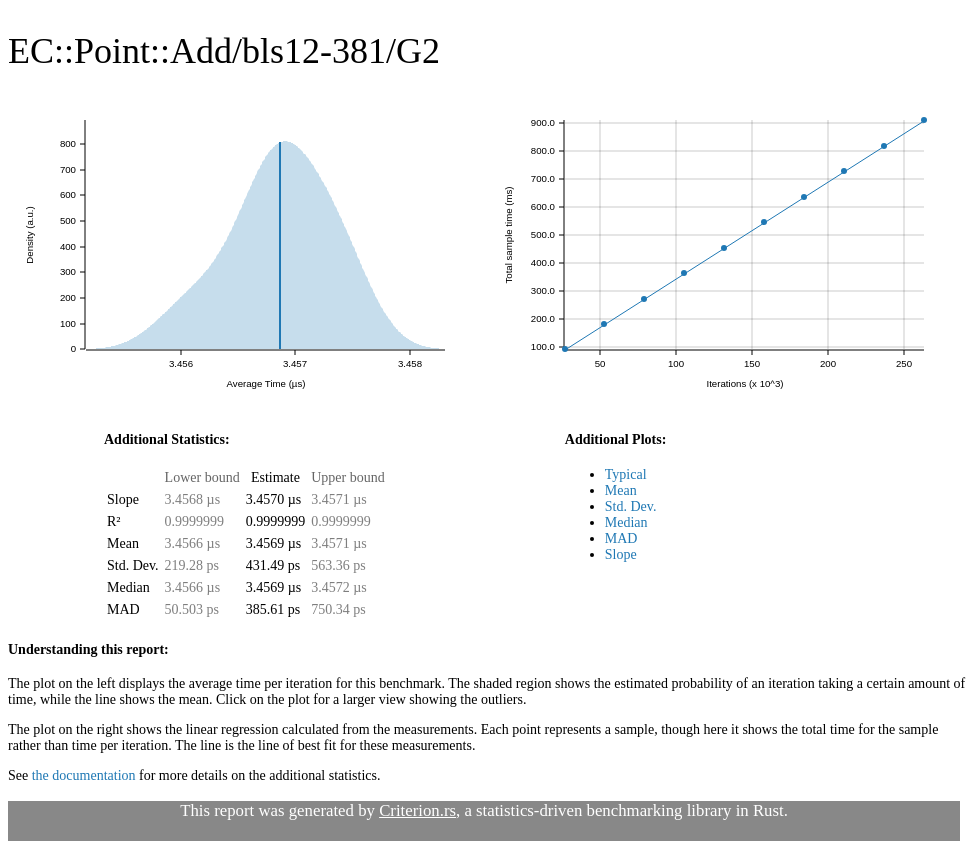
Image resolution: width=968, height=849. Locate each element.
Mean (621, 490)
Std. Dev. (631, 506)
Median (626, 522)
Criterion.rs (417, 810)
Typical (626, 474)
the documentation (84, 775)
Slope (621, 554)
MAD (621, 538)
